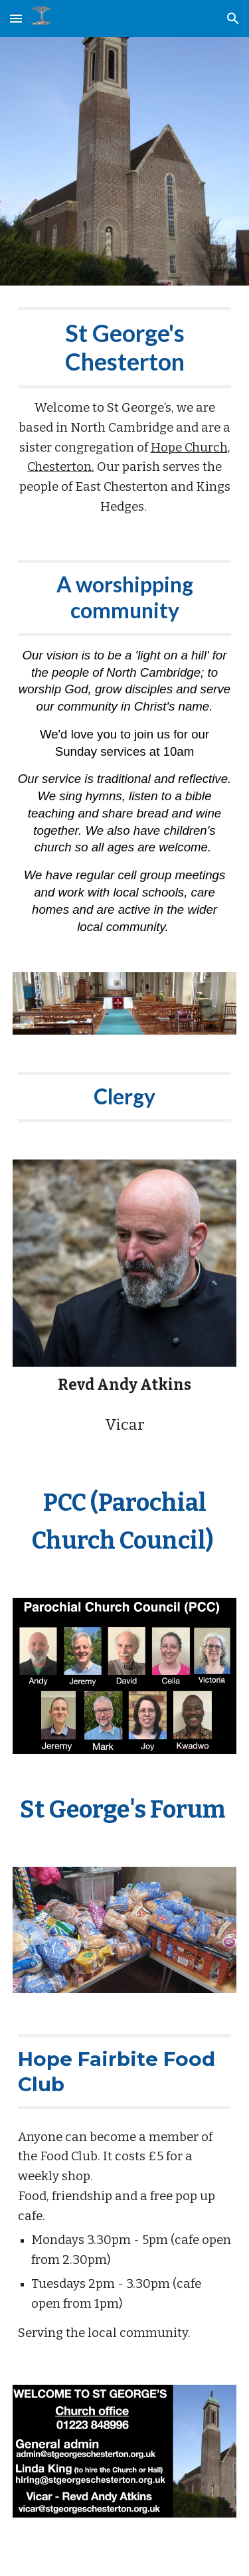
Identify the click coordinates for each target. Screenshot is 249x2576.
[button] (16, 18)
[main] (125, 412)
